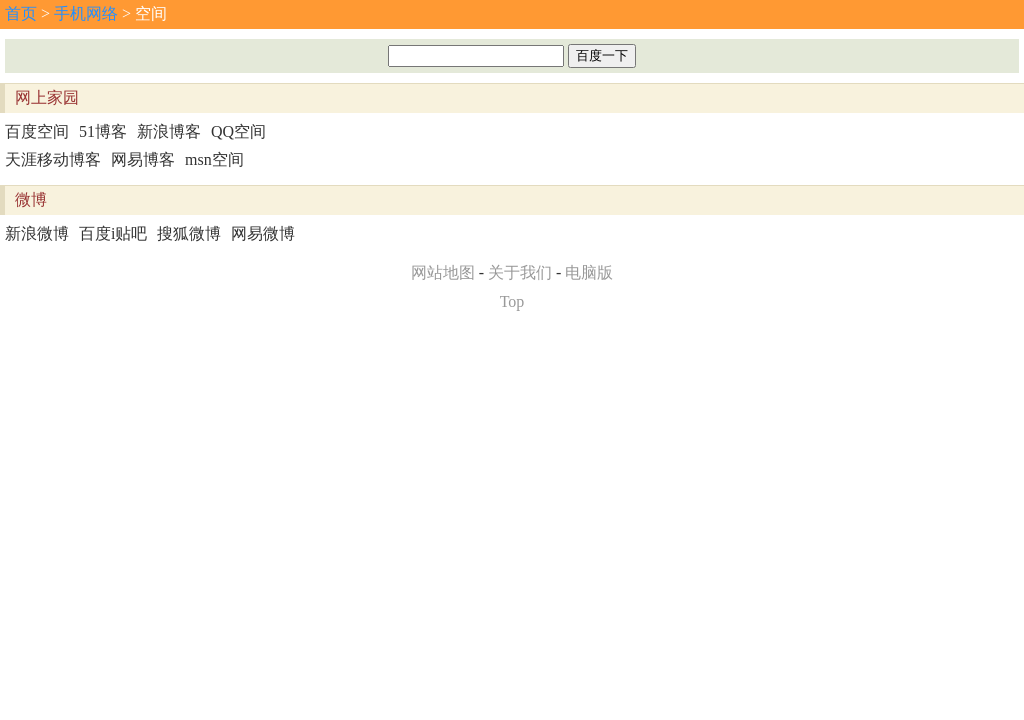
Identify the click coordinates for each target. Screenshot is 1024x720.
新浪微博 (37, 233)
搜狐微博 (189, 233)
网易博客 (143, 159)
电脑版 (589, 272)
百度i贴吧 (113, 233)
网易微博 (263, 233)
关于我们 (520, 272)
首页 (21, 13)
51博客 (103, 131)
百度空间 (37, 131)
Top (512, 301)
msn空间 (214, 159)
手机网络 (86, 13)
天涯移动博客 (53, 159)
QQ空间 (238, 131)
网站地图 (443, 272)
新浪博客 (169, 131)
